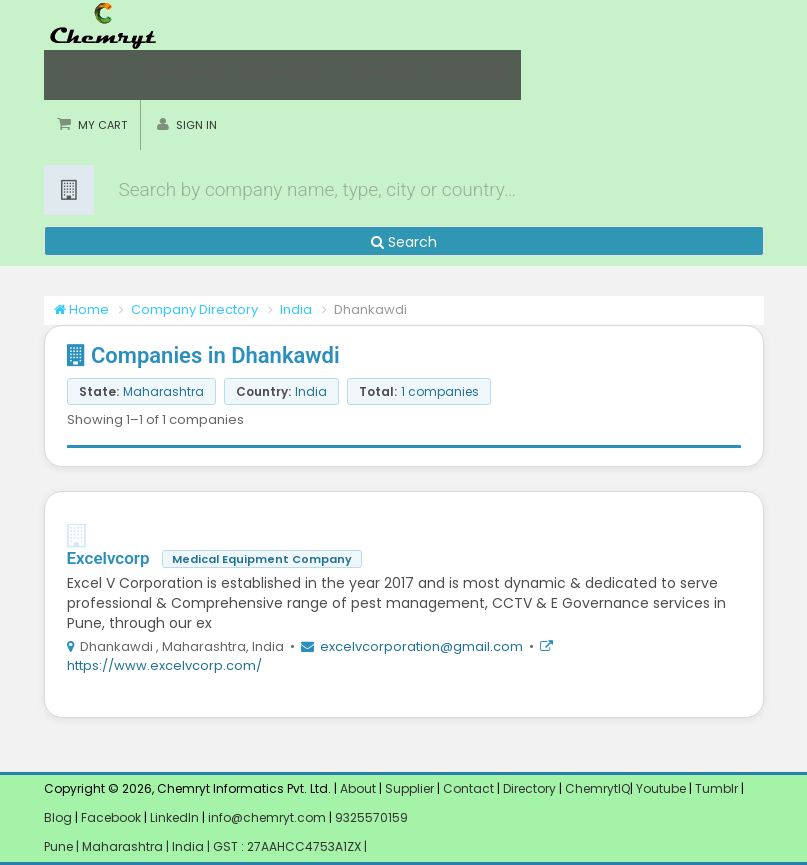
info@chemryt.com (267, 817)
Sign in (196, 125)
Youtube (661, 788)
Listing (348, 74)
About (358, 788)
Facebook (111, 817)
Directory (531, 788)
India (296, 309)
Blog (58, 817)
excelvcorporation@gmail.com (421, 646)
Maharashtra (124, 846)
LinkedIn (176, 817)
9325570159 (370, 817)
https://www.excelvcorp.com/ (164, 665)
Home (79, 74)
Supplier (409, 788)
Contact (470, 788)
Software (427, 74)
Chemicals (164, 74)
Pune (60, 846)
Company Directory (194, 309)
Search (404, 242)
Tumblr (716, 788)
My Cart (102, 125)
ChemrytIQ (264, 74)
